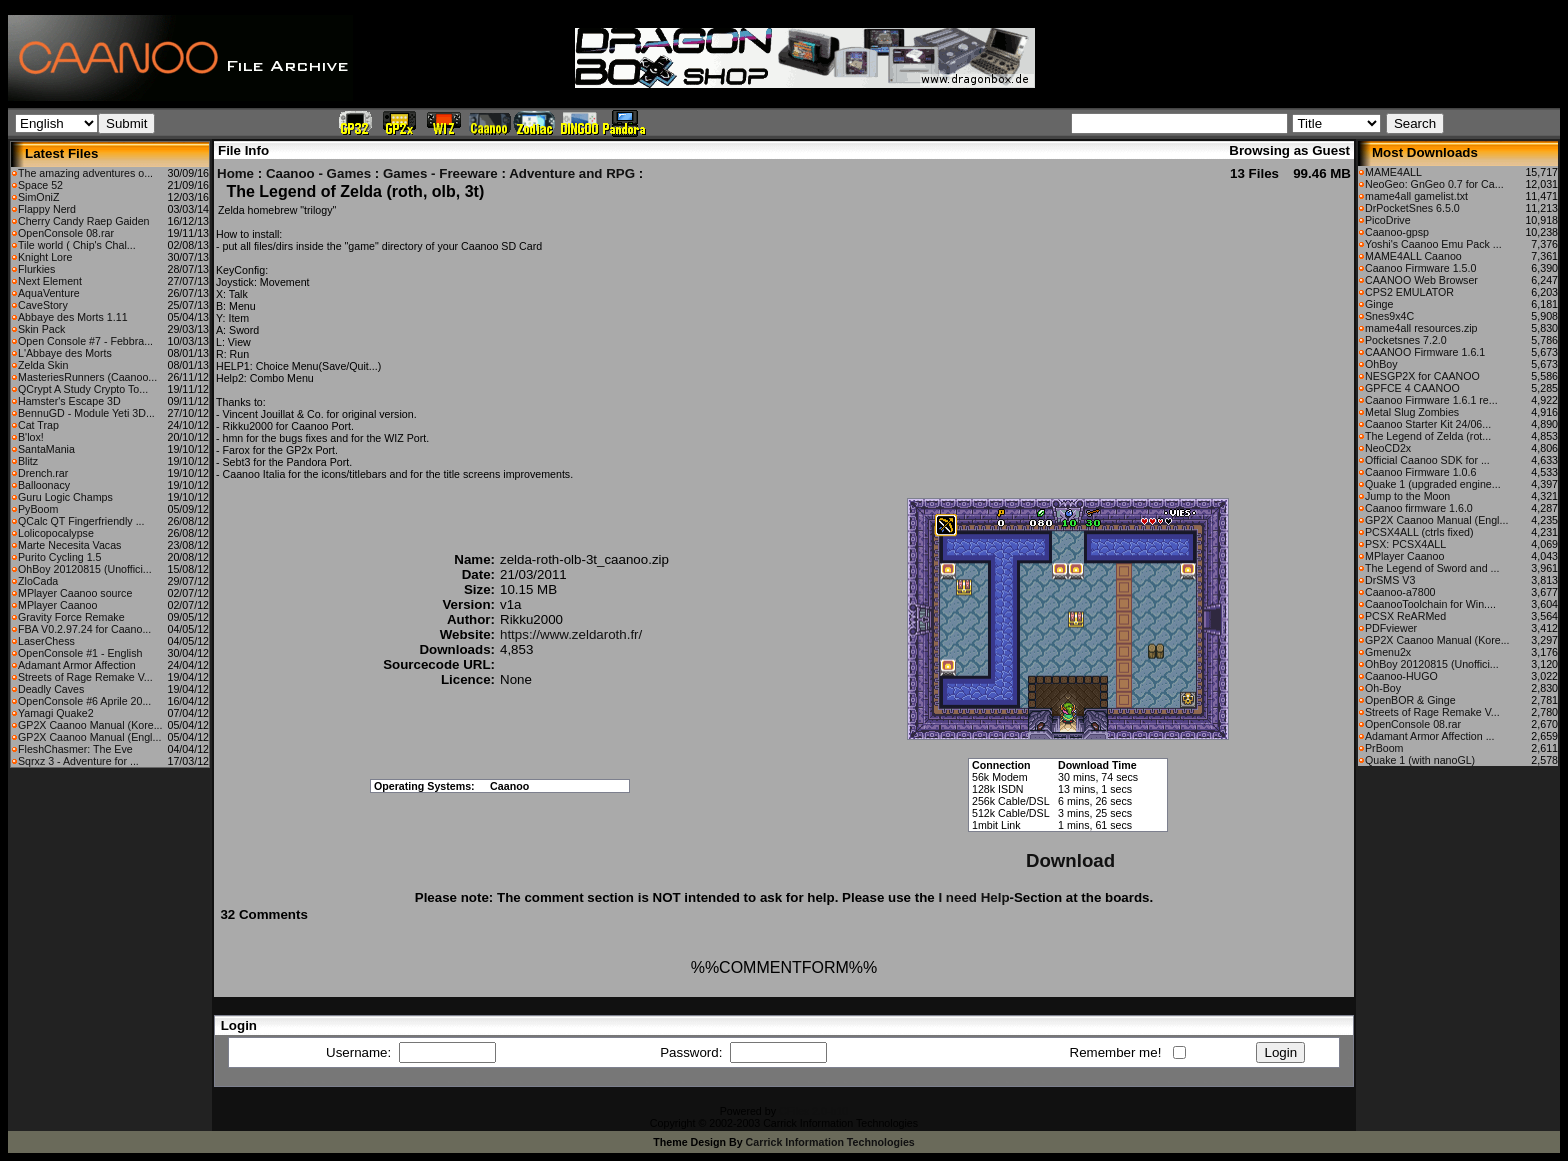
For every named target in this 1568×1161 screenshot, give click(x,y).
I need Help (973, 897)
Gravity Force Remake (71, 617)
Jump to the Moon (1407, 496)
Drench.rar (43, 473)
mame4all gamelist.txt (1416, 196)
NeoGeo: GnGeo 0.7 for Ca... (1434, 184)
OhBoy (1381, 364)
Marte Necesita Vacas (69, 545)
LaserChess (46, 641)
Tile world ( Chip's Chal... (77, 245)
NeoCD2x (1388, 448)
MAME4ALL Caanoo (1413, 256)
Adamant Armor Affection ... (1430, 736)
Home (235, 173)
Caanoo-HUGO (1401, 676)
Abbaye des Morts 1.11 (73, 317)
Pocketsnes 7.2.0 (1406, 340)
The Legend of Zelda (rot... (1428, 436)
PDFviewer (1391, 628)
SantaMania (46, 449)
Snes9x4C (1389, 316)
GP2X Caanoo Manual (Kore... (90, 725)
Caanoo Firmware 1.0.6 (1420, 472)
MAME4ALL (1393, 172)
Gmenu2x (1388, 652)
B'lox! (31, 437)
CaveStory (43, 305)
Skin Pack (41, 329)
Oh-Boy (1383, 688)
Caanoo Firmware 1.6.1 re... (1431, 400)
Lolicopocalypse (56, 533)
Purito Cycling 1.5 (60, 557)
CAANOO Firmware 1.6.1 (1425, 352)
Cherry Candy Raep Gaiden (84, 221)
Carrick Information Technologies (830, 1142)
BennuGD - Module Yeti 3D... (86, 413)
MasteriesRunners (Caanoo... (87, 377)
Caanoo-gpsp (1397, 232)
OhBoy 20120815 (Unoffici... (85, 569)
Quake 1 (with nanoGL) (1420, 760)
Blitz (28, 461)
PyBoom (38, 509)
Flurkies (36, 269)
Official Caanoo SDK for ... (1427, 460)
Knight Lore (45, 257)
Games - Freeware (440, 173)
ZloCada (38, 581)
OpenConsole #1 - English (80, 653)
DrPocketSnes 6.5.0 (1412, 208)
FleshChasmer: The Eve (75, 749)
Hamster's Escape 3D (69, 401)
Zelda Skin (43, 365)
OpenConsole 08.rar (66, 233)
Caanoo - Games (318, 173)
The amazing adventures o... (85, 173)
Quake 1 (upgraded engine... (1433, 484)
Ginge (1379, 304)
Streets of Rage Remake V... (85, 677)
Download (1070, 860)
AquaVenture (49, 293)
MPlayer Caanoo (57, 605)
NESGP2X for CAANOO (1422, 376)
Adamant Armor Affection (77, 665)
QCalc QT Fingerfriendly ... (81, 521)
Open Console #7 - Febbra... (85, 341)
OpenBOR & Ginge (1410, 700)
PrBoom (1384, 748)
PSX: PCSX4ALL (1405, 544)
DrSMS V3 (1390, 580)
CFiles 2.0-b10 (813, 1111)
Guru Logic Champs (65, 497)
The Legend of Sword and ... (1432, 568)
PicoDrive (1388, 220)
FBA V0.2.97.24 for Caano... (84, 629)
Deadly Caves (51, 689)
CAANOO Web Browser (1421, 280)
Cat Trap (38, 425)
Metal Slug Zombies (1412, 412)
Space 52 (40, 185)
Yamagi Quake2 (56, 713)
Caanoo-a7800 (1400, 592)
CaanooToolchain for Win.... (1430, 604)
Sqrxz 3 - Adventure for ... (78, 761)
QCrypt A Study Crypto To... (83, 389)
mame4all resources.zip (1421, 328)
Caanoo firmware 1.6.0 (1419, 508)
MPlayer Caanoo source (75, 593)
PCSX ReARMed (1405, 616)
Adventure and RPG (572, 173)
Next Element (50, 281)
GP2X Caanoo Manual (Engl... (89, 737)
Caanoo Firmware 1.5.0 (1420, 268)
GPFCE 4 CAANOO (1412, 388)
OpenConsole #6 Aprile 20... (84, 701)
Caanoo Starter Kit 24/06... (1428, 424)
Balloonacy (44, 485)
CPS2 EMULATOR (1409, 292)
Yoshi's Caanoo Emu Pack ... (1433, 244)
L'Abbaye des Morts (65, 353)
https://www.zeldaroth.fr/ (571, 634)
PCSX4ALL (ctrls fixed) (1419, 532)
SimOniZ (38, 197)
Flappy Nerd (47, 209)
